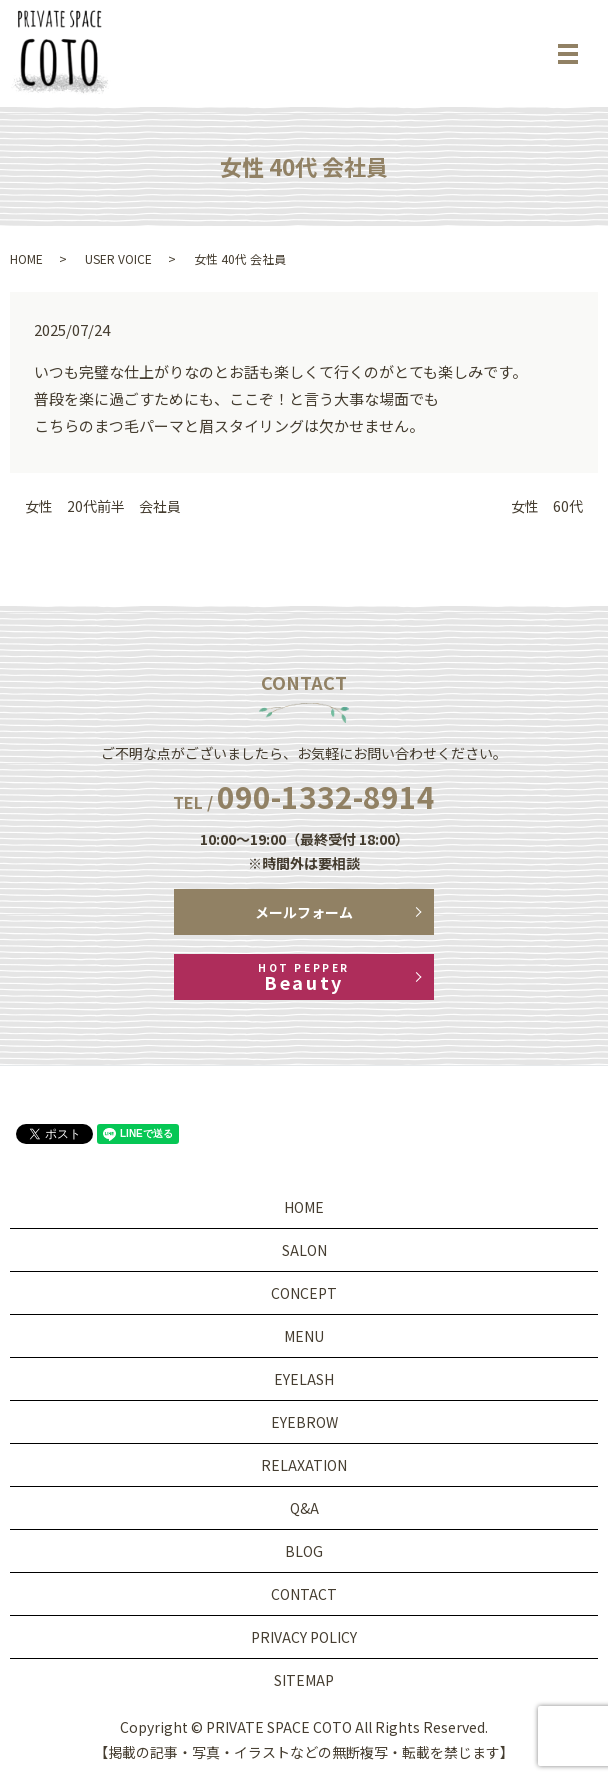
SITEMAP (304, 1680)
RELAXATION (304, 1465)
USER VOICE (118, 258)
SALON (304, 1250)
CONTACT (304, 1594)
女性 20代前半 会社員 (103, 506)
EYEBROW (304, 1422)
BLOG (304, 1551)
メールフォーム (304, 912)
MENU (304, 1336)
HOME (26, 258)
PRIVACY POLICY (304, 1637)
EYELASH (304, 1379)
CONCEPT (304, 1293)
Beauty (304, 977)
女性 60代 (547, 506)
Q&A (304, 1508)
